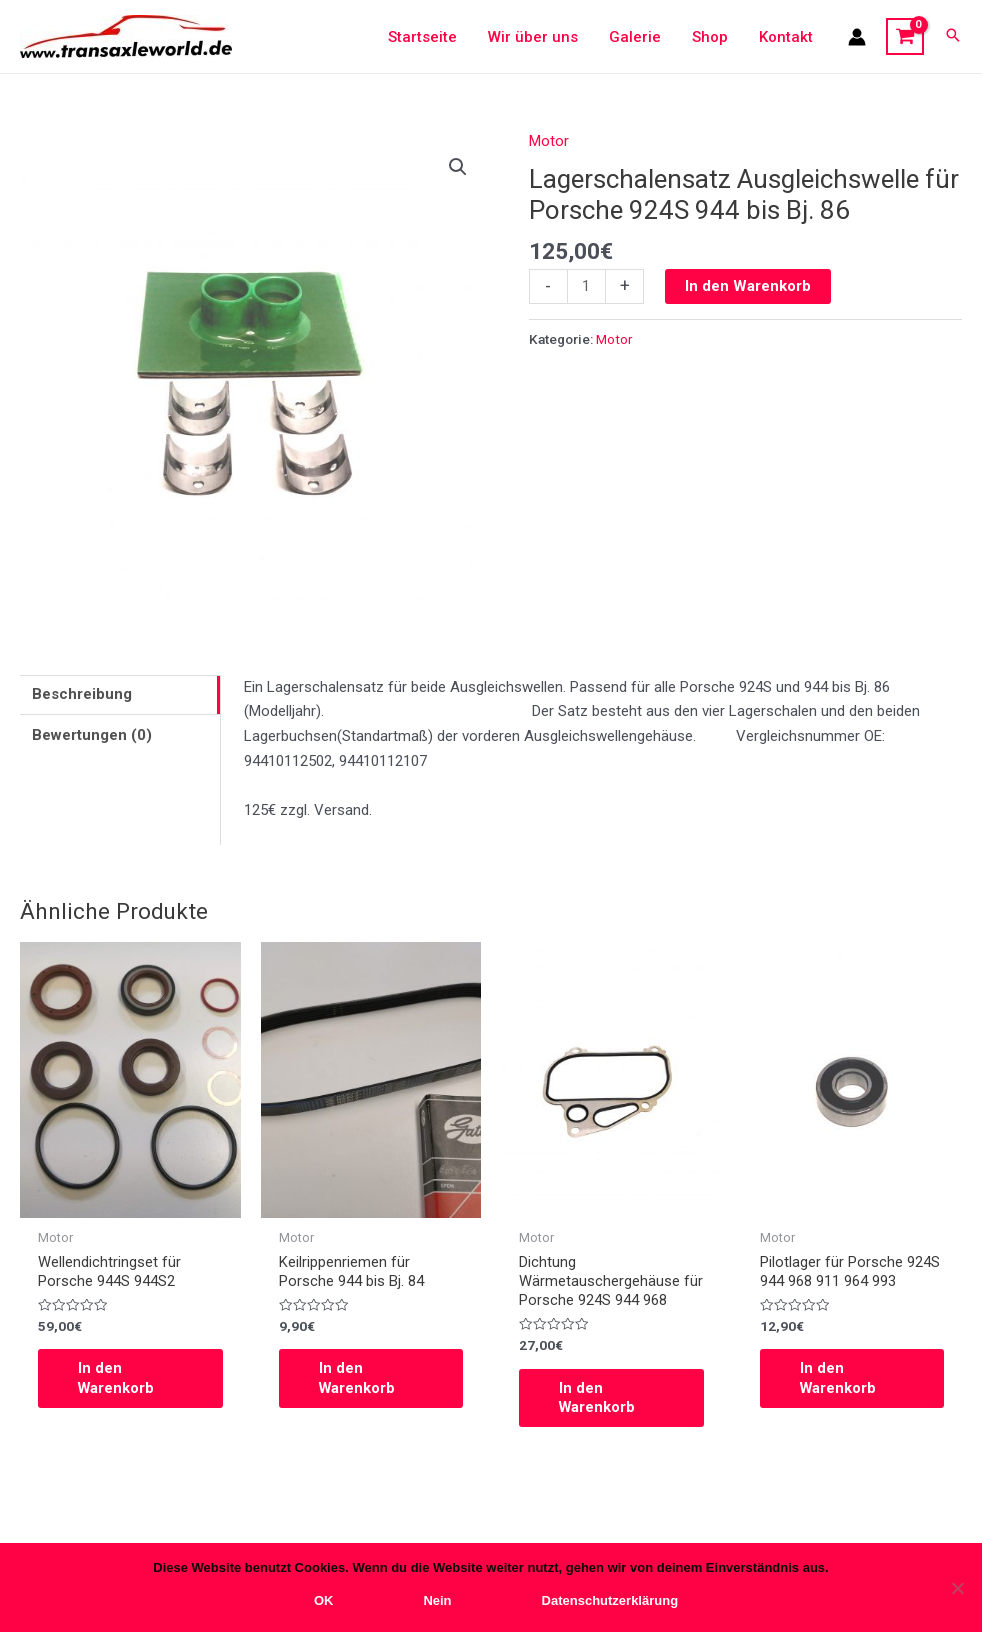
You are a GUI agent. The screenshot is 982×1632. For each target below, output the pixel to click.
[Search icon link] (953, 36)
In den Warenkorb (748, 286)
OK (324, 1600)
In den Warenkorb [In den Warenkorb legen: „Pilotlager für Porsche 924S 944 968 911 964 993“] (839, 1379)
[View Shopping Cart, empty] (905, 37)
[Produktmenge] (586, 287)
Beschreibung (82, 694)
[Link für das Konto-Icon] (857, 37)
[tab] (120, 695)
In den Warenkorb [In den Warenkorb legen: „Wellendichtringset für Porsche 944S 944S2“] (117, 1379)
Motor (549, 141)
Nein (437, 1600)
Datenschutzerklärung (610, 1600)
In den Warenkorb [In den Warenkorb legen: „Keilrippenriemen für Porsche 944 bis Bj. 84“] (358, 1379)
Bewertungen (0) (92, 735)
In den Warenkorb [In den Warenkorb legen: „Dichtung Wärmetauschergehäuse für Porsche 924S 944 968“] (598, 1399)
